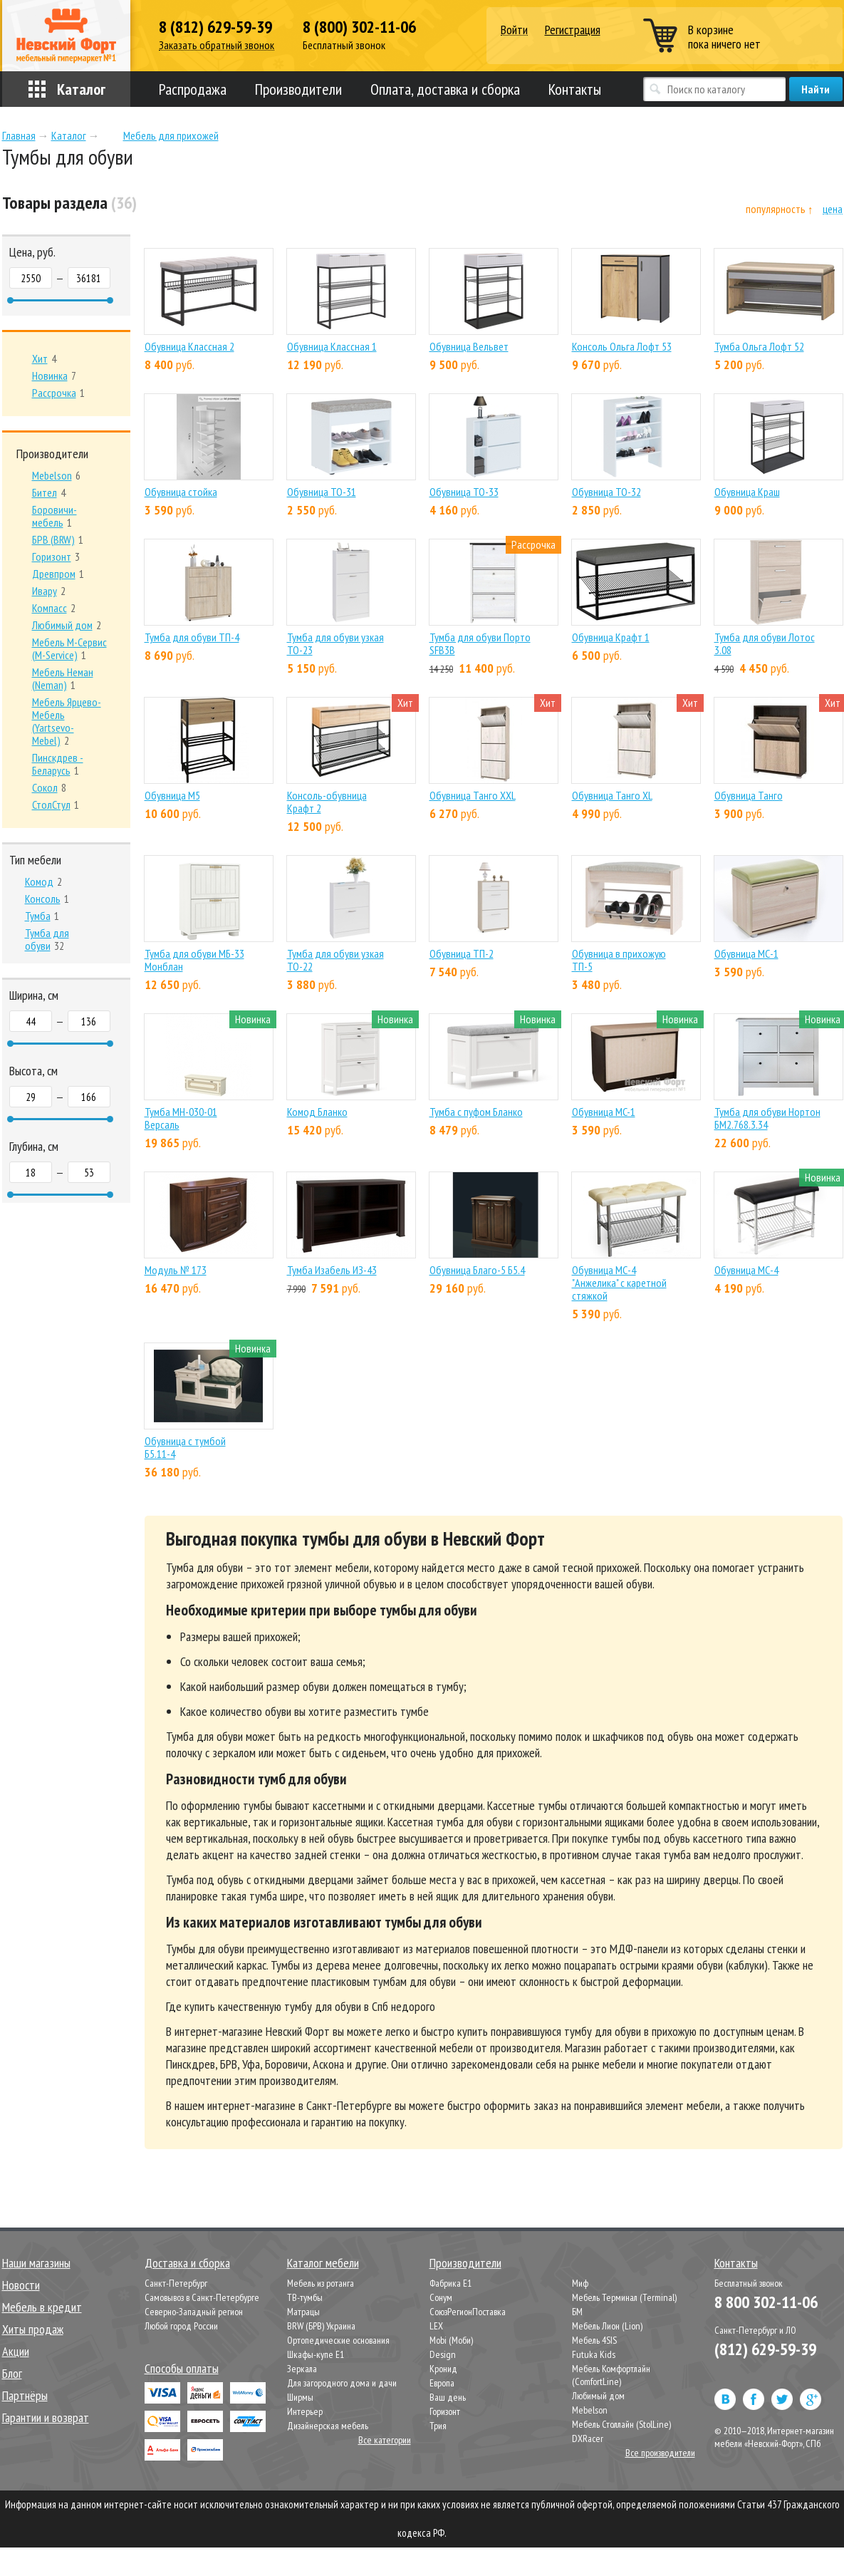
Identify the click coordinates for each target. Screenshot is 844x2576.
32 (47, 939)
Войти (514, 30)
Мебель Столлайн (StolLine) (621, 2424)
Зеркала (302, 2368)
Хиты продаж (32, 2329)
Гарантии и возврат (45, 2417)
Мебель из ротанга (320, 2283)
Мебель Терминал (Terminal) (624, 2297)
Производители (298, 89)
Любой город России (181, 2325)
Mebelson (590, 2410)
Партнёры (25, 2395)
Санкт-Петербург (176, 2283)
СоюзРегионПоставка (467, 2311)
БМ (577, 2311)
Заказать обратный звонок (216, 45)
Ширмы (300, 2397)
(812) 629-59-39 (765, 2349)
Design (442, 2354)
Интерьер (305, 2411)
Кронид (443, 2368)
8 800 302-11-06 (766, 2302)
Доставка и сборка (187, 2263)
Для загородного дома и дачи (342, 2382)
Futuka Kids (593, 2354)
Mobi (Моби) (451, 2340)
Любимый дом (598, 2395)
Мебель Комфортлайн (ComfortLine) (611, 2375)
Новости (21, 2285)
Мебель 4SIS (594, 2340)
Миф (580, 2283)
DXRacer (587, 2438)
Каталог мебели (323, 2263)
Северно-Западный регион (194, 2311)
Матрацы (303, 2311)
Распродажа (192, 89)
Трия (438, 2425)
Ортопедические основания (338, 2340)
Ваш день (447, 2397)
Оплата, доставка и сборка (445, 89)
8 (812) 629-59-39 (215, 27)
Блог (12, 2373)
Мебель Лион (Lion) (607, 2325)
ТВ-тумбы (305, 2297)
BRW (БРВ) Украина (321, 2325)
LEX (436, 2325)
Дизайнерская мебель (327, 2425)
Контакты (574, 89)
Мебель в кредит (42, 2307)
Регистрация (572, 29)
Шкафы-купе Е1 (315, 2354)
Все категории (384, 2439)
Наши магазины (36, 2263)
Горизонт (444, 2411)
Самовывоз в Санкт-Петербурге (202, 2297)
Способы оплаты (182, 2368)
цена (833, 209)
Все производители (660, 2452)
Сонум (440, 2297)
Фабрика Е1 (450, 2283)
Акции (15, 2351)
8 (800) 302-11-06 (359, 27)
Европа (441, 2382)
